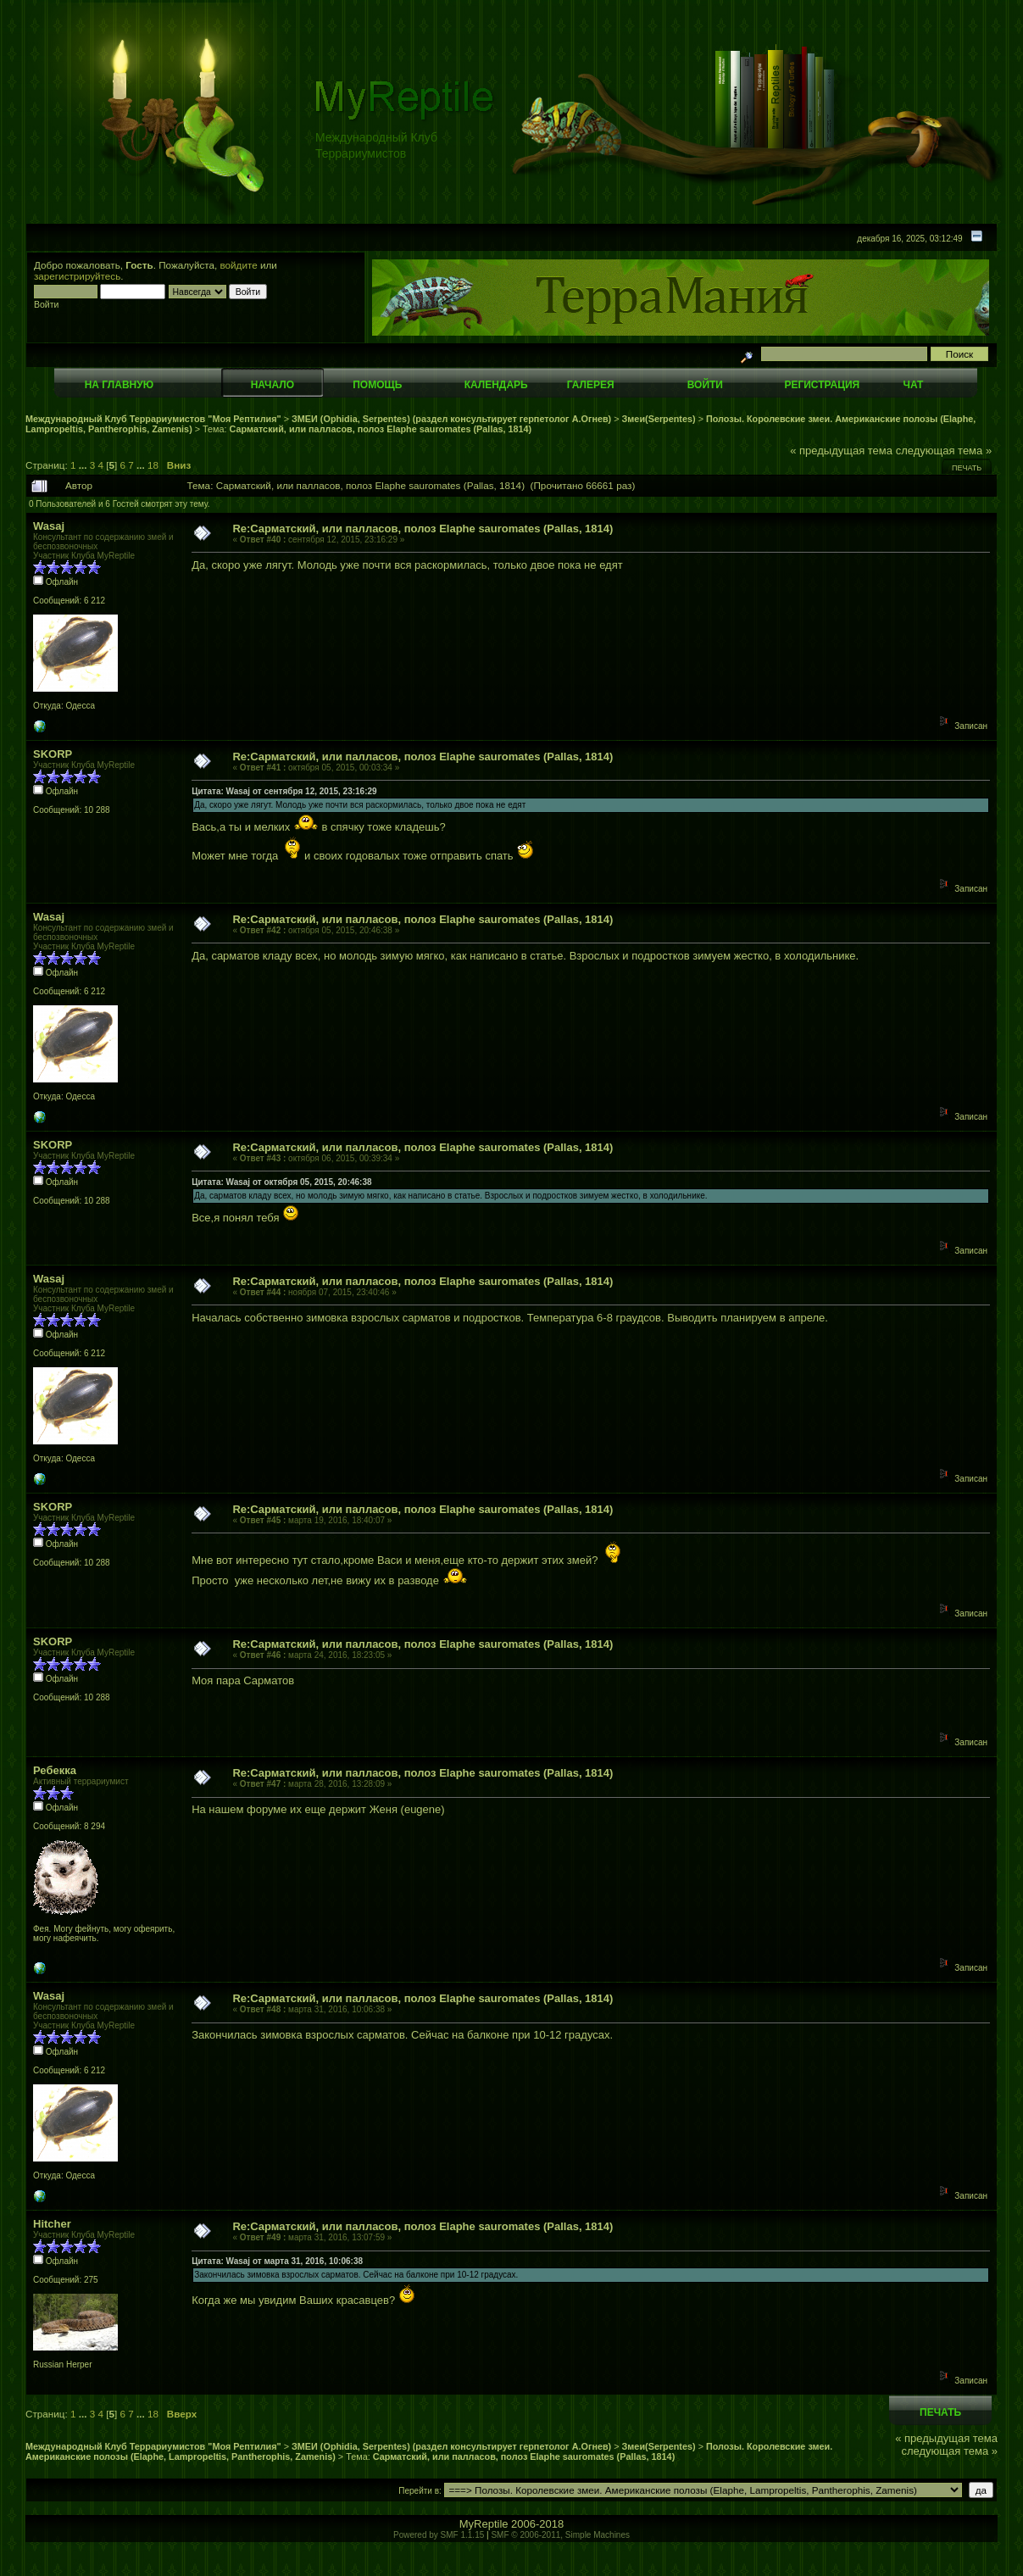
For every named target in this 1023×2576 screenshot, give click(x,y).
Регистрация (821, 385)
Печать (966, 468)
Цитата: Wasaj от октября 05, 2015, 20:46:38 (281, 1182)
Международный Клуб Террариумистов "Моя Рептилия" (153, 419)
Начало (272, 385)
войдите (239, 264)
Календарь (496, 385)
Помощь (377, 385)
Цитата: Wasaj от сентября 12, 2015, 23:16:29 (284, 791)
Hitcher (52, 2223)
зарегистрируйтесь (77, 275)
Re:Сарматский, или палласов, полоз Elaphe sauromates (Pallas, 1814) (422, 528)
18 (152, 464)
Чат (913, 385)
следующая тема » (944, 450)
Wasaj (48, 526)
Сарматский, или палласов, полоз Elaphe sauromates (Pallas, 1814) (381, 429)
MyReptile (484, 2524)
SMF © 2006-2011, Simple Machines (560, 2535)
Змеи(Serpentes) (659, 419)
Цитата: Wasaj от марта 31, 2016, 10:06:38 (277, 2261)
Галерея (590, 385)
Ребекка (54, 1770)
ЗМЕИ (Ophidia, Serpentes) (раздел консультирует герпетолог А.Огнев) (451, 419)
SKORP (52, 754)
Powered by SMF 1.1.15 (438, 2535)
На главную (119, 385)
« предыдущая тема (841, 450)
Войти (705, 385)
